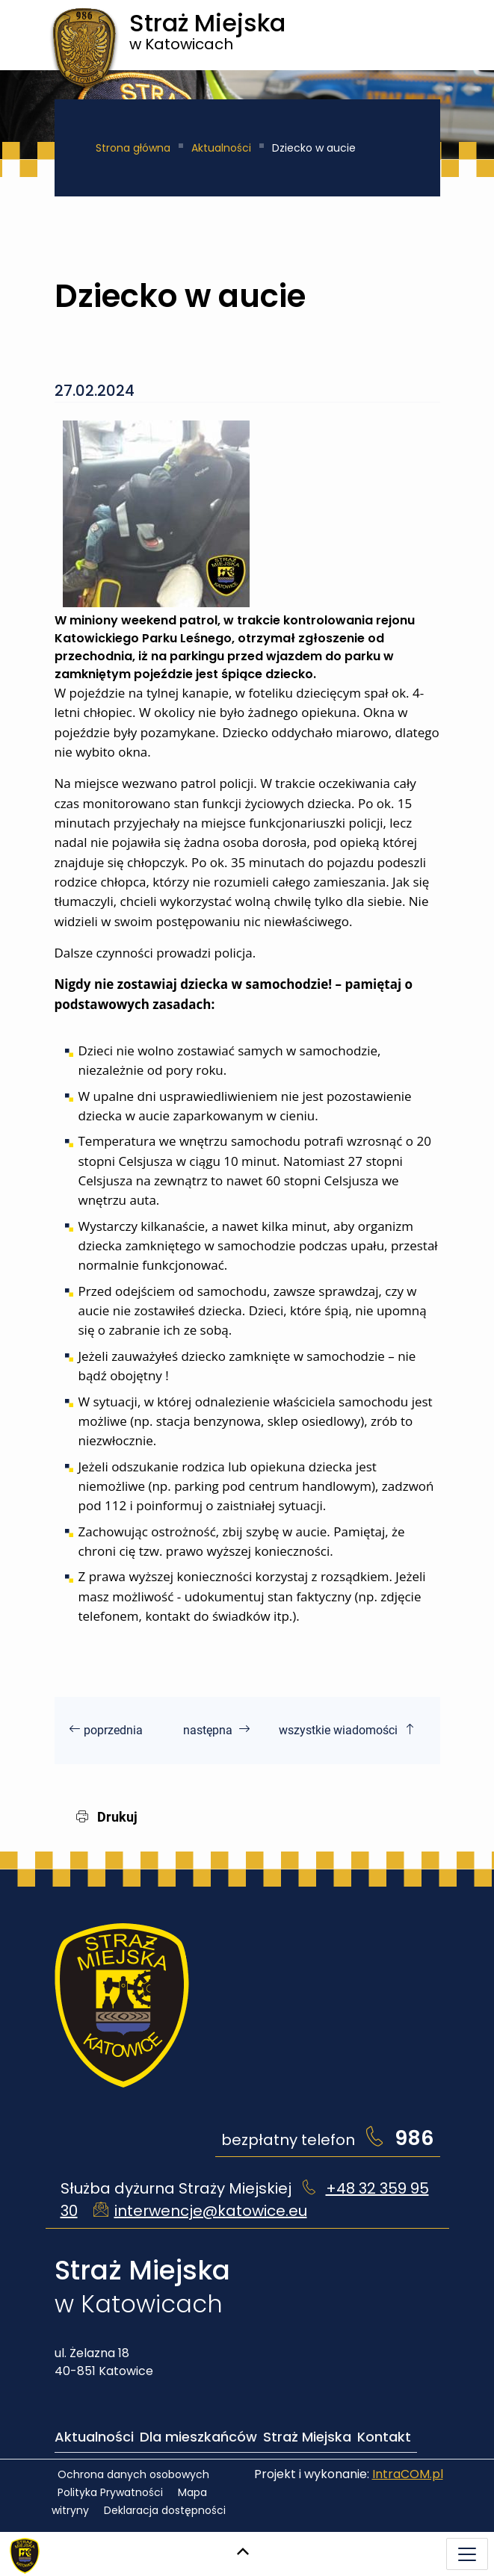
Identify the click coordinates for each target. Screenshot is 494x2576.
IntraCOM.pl (407, 2474)
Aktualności (221, 147)
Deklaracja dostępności (165, 2510)
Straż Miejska (307, 2436)
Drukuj (107, 1817)
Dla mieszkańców (198, 2436)
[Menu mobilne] (467, 2554)
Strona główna (133, 147)
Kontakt (384, 2436)
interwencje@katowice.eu (210, 2210)
